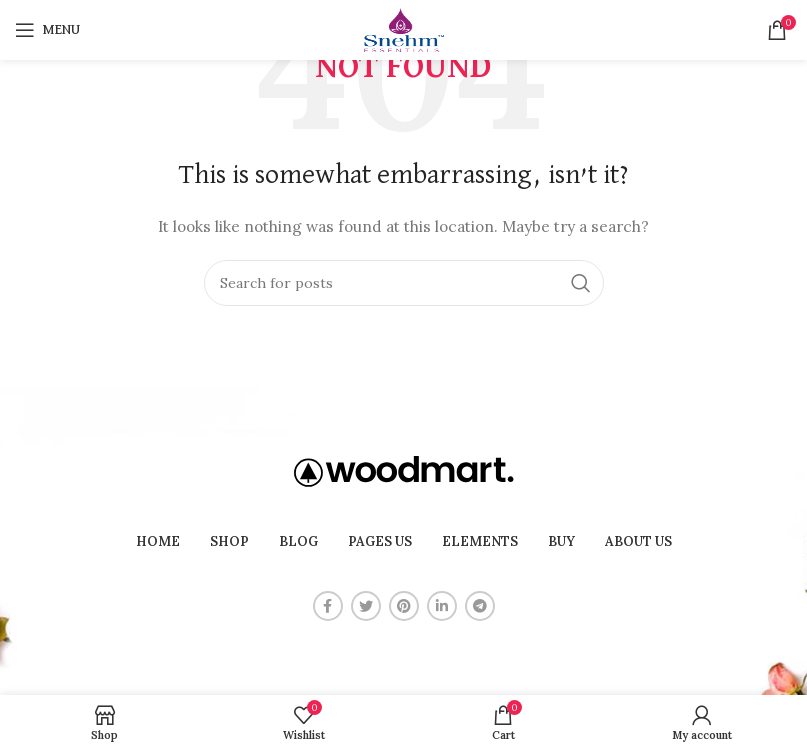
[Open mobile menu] (47, 30)
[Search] (404, 283)
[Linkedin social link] (442, 606)
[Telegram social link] (480, 606)
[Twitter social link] (366, 606)
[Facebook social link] (328, 606)
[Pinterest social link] (404, 606)
